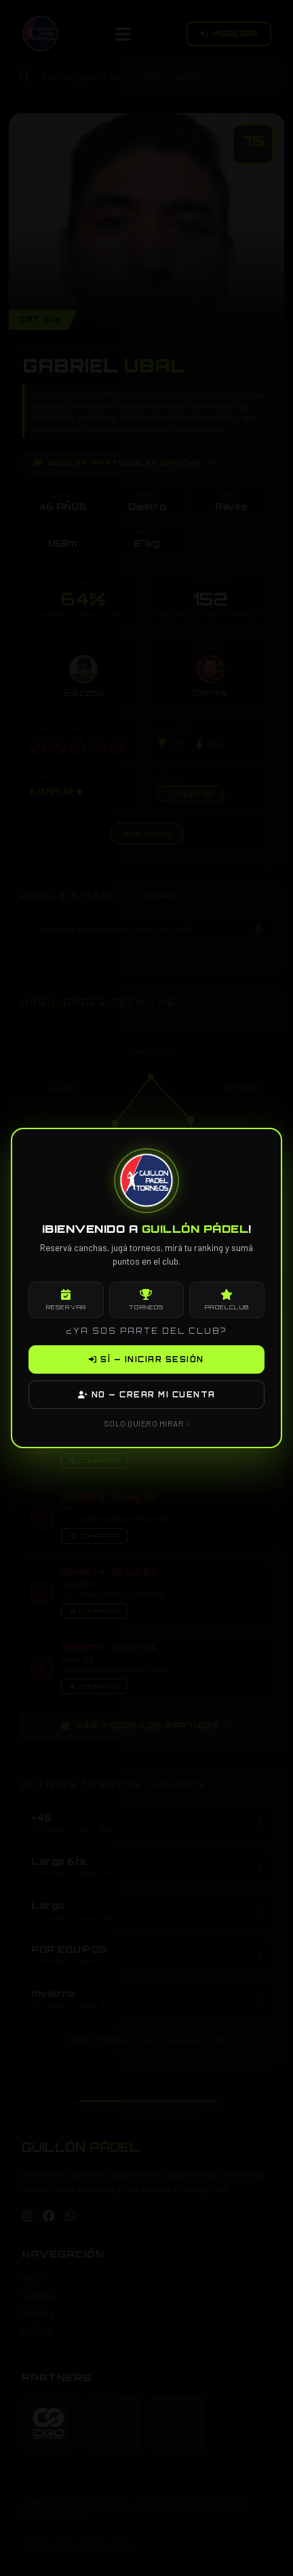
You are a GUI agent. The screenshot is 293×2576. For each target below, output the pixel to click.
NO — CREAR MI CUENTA (147, 1394)
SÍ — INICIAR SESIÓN (146, 1359)
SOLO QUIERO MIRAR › (147, 1423)
